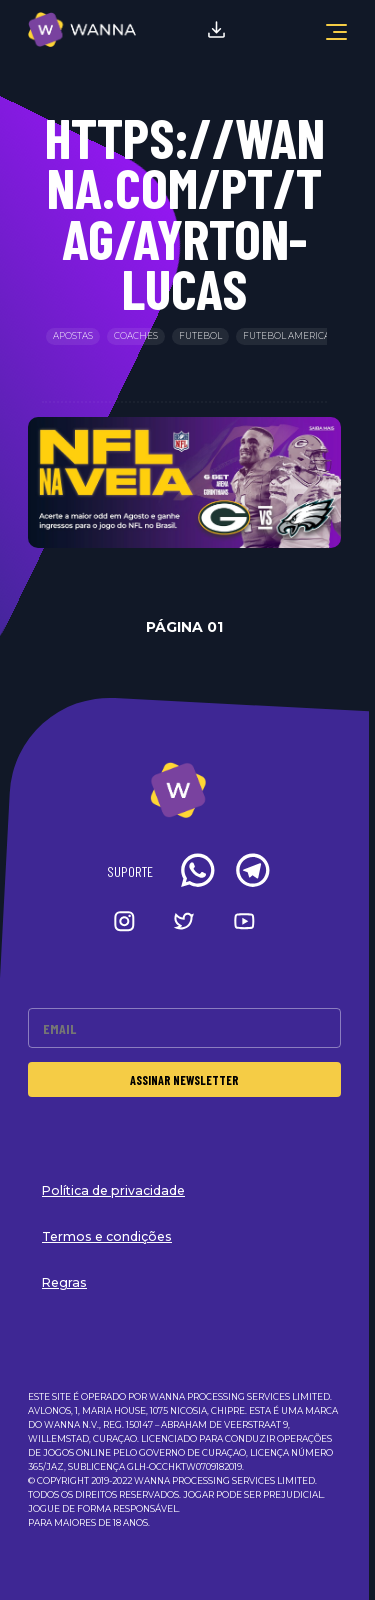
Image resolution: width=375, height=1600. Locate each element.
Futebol (200, 336)
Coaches (136, 336)
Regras (64, 1282)
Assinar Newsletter (184, 1080)
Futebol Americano (294, 336)
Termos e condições (107, 1236)
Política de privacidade (113, 1190)
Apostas (73, 336)
